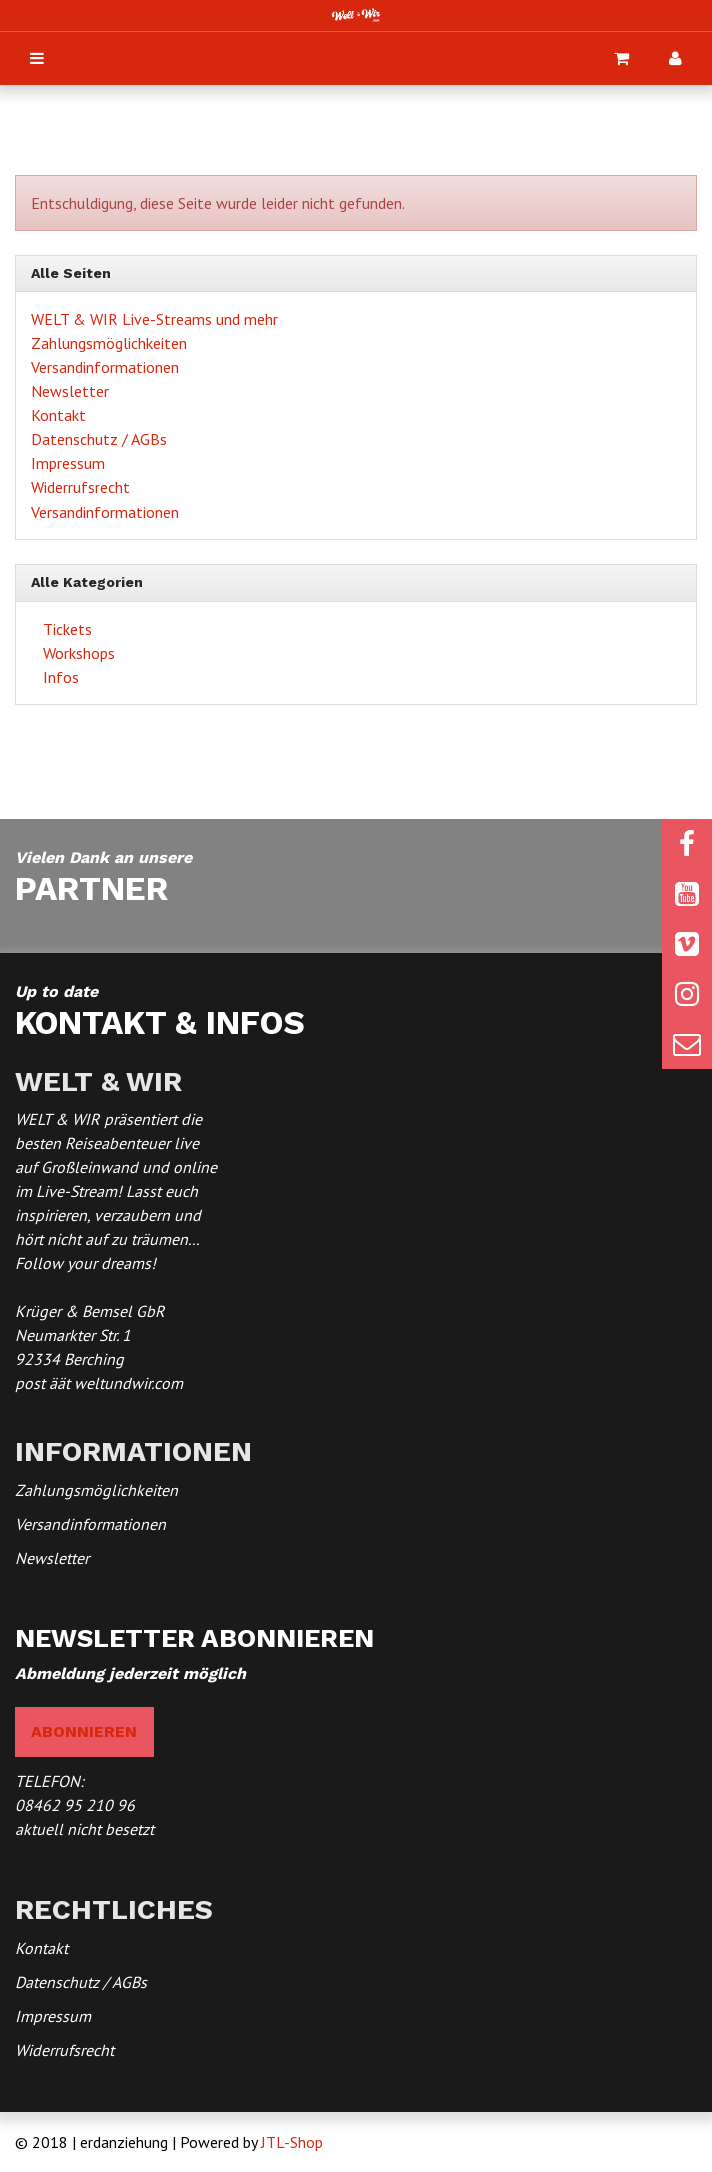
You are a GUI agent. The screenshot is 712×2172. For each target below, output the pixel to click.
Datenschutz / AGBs (99, 439)
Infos (59, 677)
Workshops (77, 653)
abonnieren (84, 1731)
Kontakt (58, 415)
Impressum (68, 463)
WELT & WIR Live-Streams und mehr (154, 319)
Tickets (65, 629)
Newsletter (70, 391)
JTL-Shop (292, 2142)
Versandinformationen (105, 367)
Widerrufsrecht (80, 487)
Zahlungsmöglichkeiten (109, 343)
